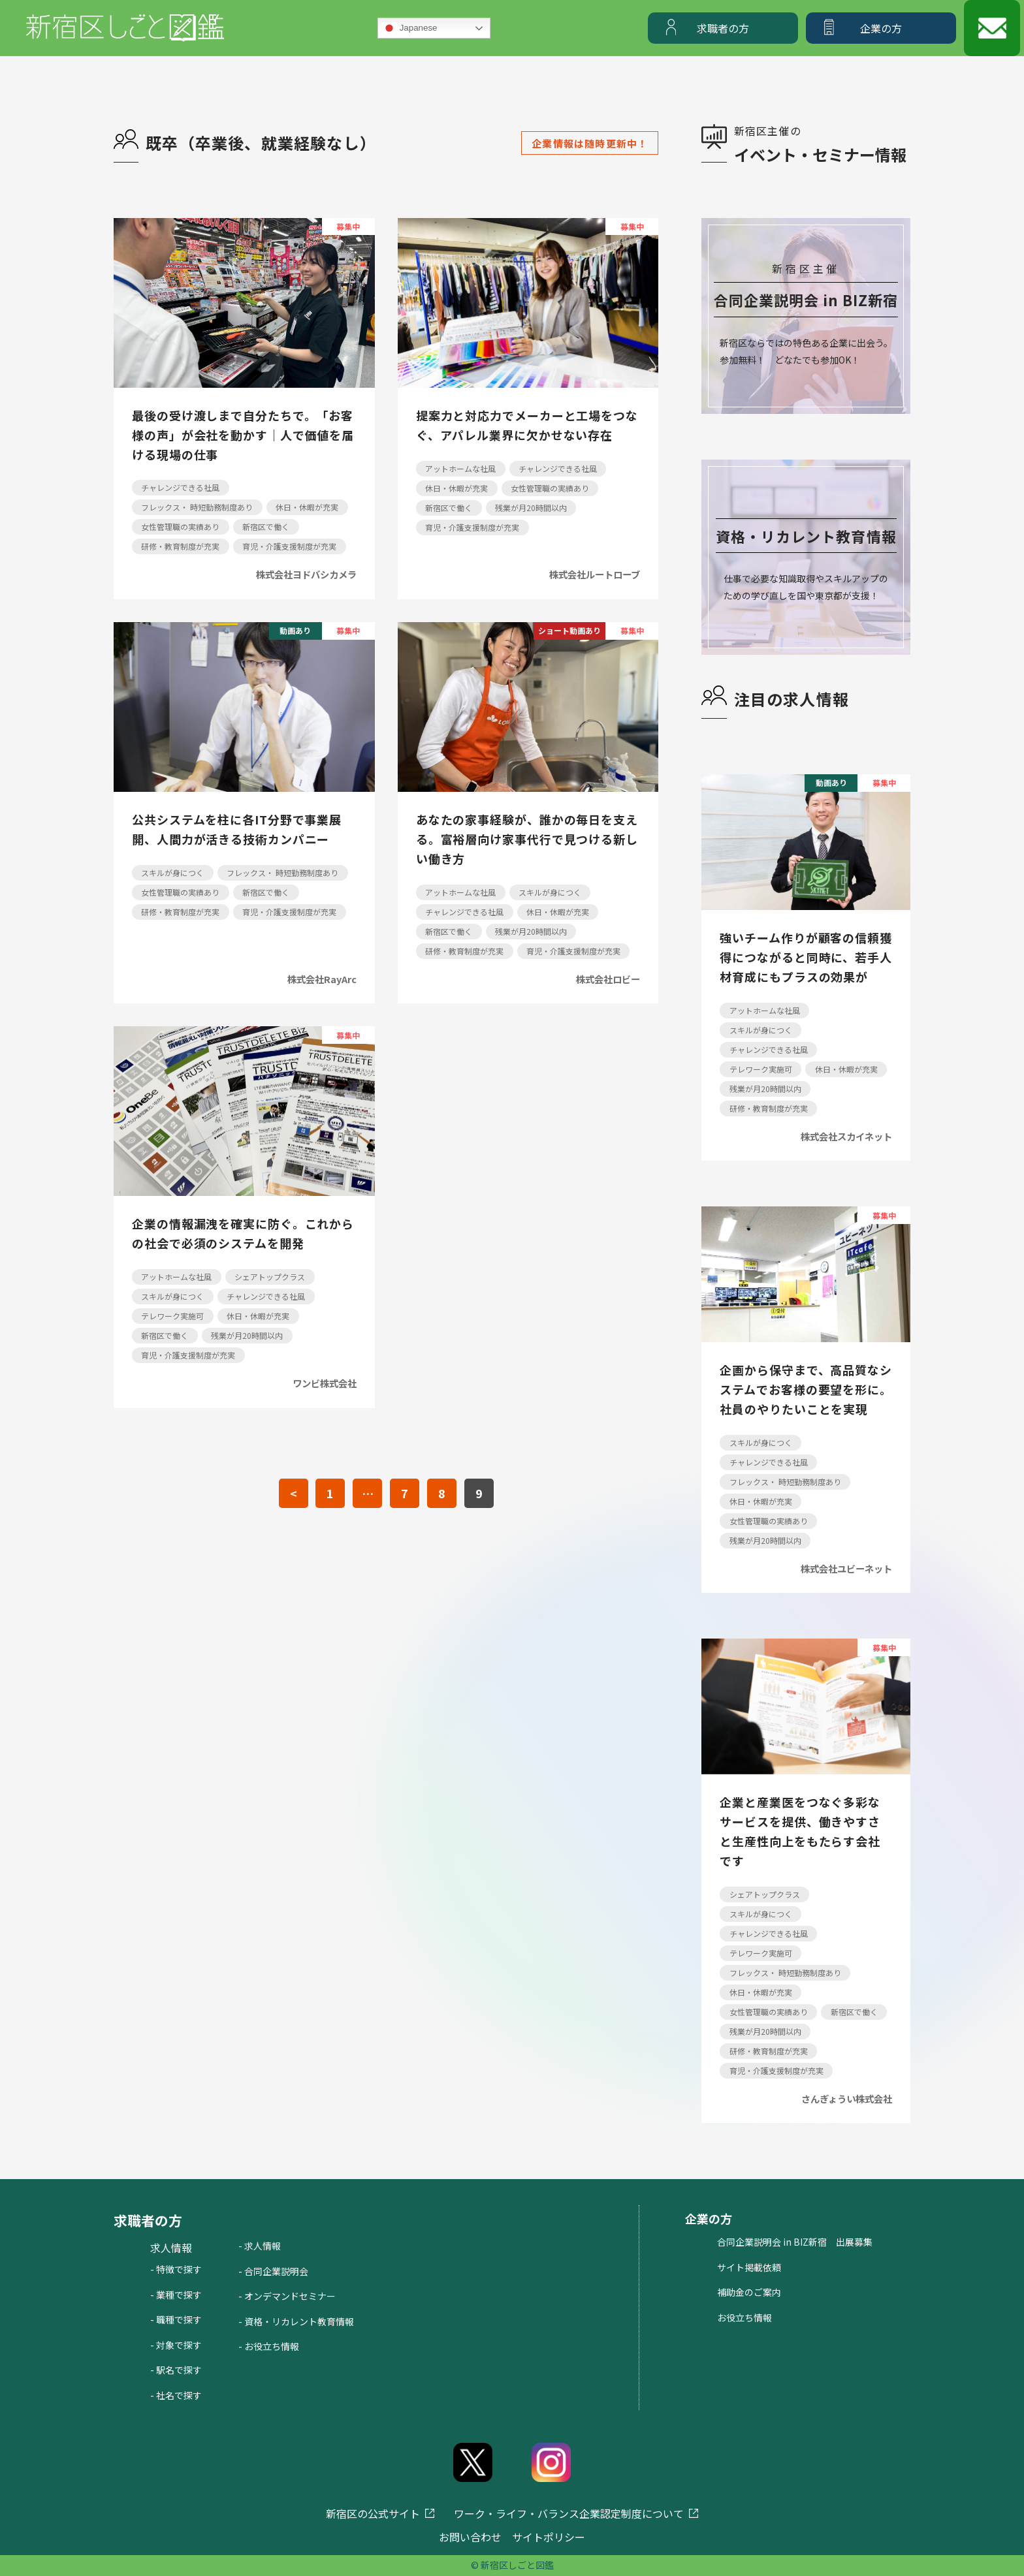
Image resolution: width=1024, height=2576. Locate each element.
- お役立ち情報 (268, 2346)
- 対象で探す (176, 2344)
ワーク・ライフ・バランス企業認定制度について (569, 2513)
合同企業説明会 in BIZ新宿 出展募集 (794, 2241)
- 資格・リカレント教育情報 (296, 2321)
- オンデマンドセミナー (287, 2295)
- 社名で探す (176, 2395)
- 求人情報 (259, 2245)
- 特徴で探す (176, 2269)
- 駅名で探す (176, 2369)
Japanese (409, 28)
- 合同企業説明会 (273, 2271)
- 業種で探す (176, 2294)
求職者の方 (723, 28)
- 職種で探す (176, 2319)
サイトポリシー (548, 2537)
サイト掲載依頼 (749, 2267)
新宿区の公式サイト (373, 2513)
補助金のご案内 (749, 2292)
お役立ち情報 (744, 2317)
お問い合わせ (470, 2537)
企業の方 (881, 28)
